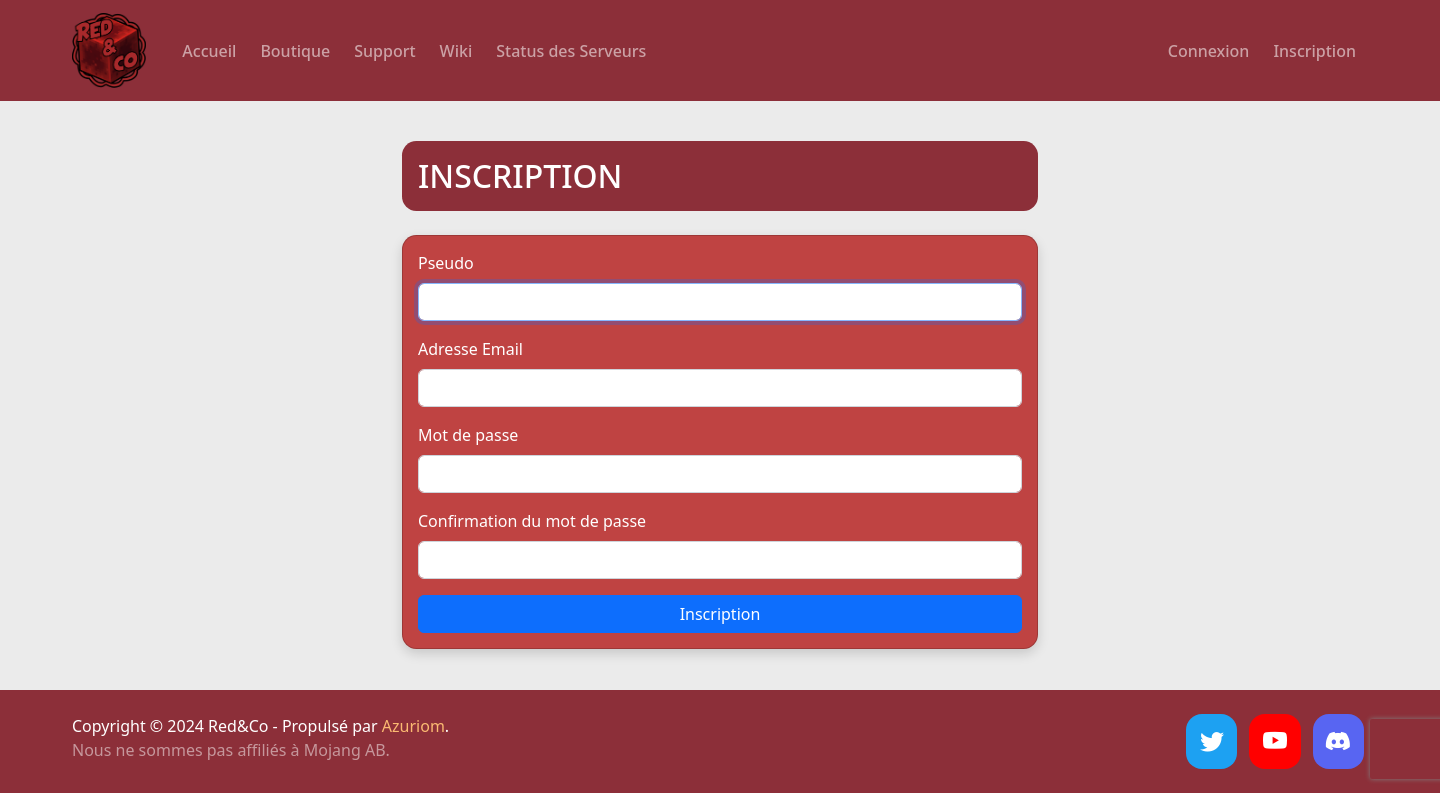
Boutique (295, 51)
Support (384, 51)
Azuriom (413, 726)
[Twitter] (1211, 741)
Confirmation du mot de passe (532, 521)
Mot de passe (468, 435)
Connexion (1209, 51)
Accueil (209, 51)
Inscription (1314, 51)
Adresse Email (470, 349)
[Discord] (1338, 741)
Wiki (456, 51)
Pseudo (446, 263)
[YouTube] (1274, 741)
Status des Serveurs (571, 51)
